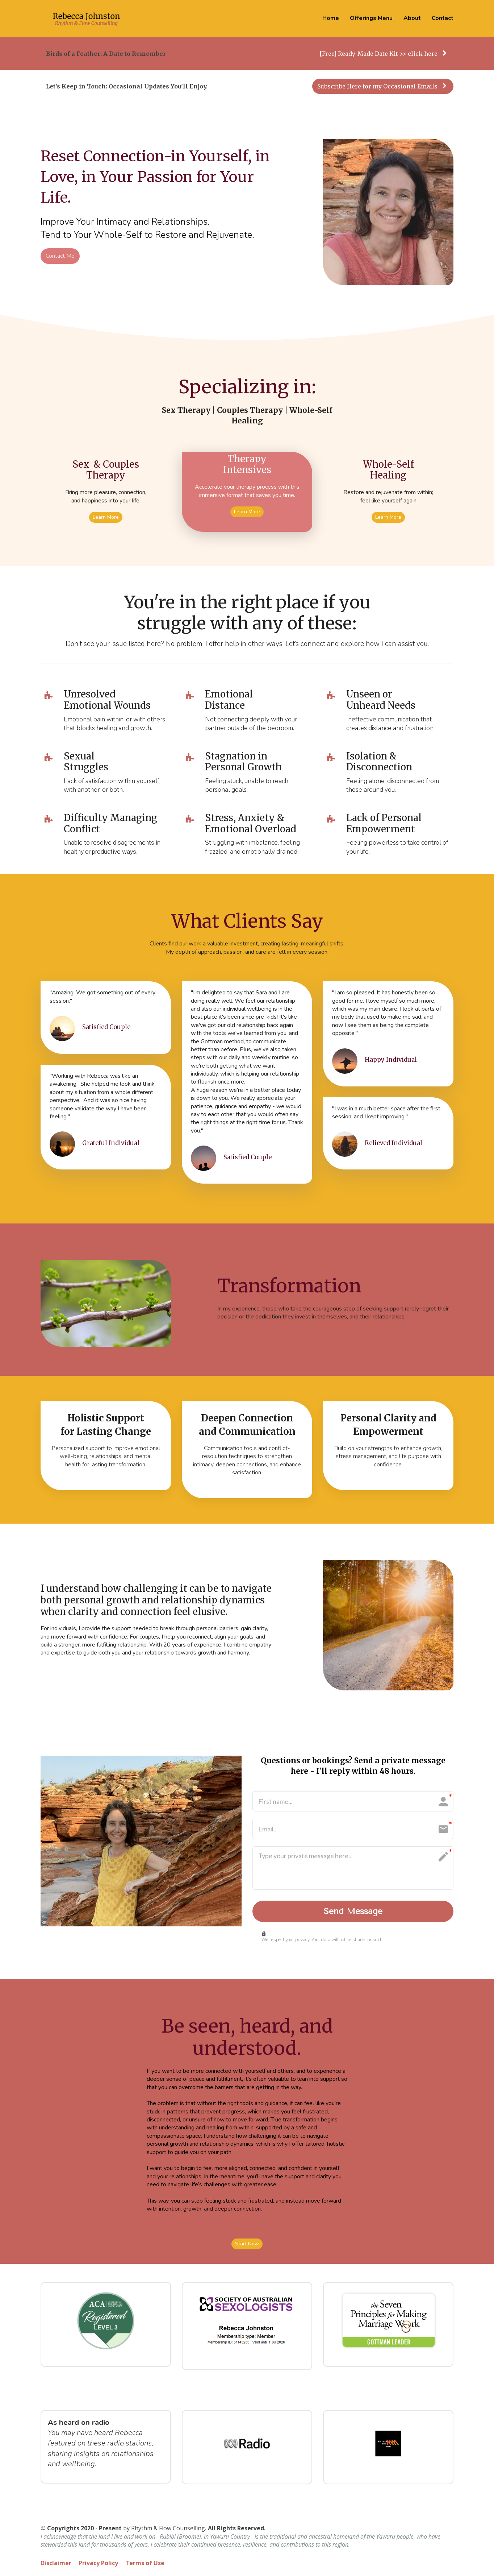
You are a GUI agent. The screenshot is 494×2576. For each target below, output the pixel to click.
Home (330, 18)
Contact (442, 18)
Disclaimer (56, 2564)
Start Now (247, 2245)
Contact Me (60, 256)
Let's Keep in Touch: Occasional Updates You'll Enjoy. (127, 86)
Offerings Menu (371, 18)
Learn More (106, 517)
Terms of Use (144, 2564)
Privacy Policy (98, 2564)
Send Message (353, 1912)
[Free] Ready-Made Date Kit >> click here (383, 53)
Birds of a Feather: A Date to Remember (106, 53)
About (412, 18)
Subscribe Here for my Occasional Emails (382, 86)
